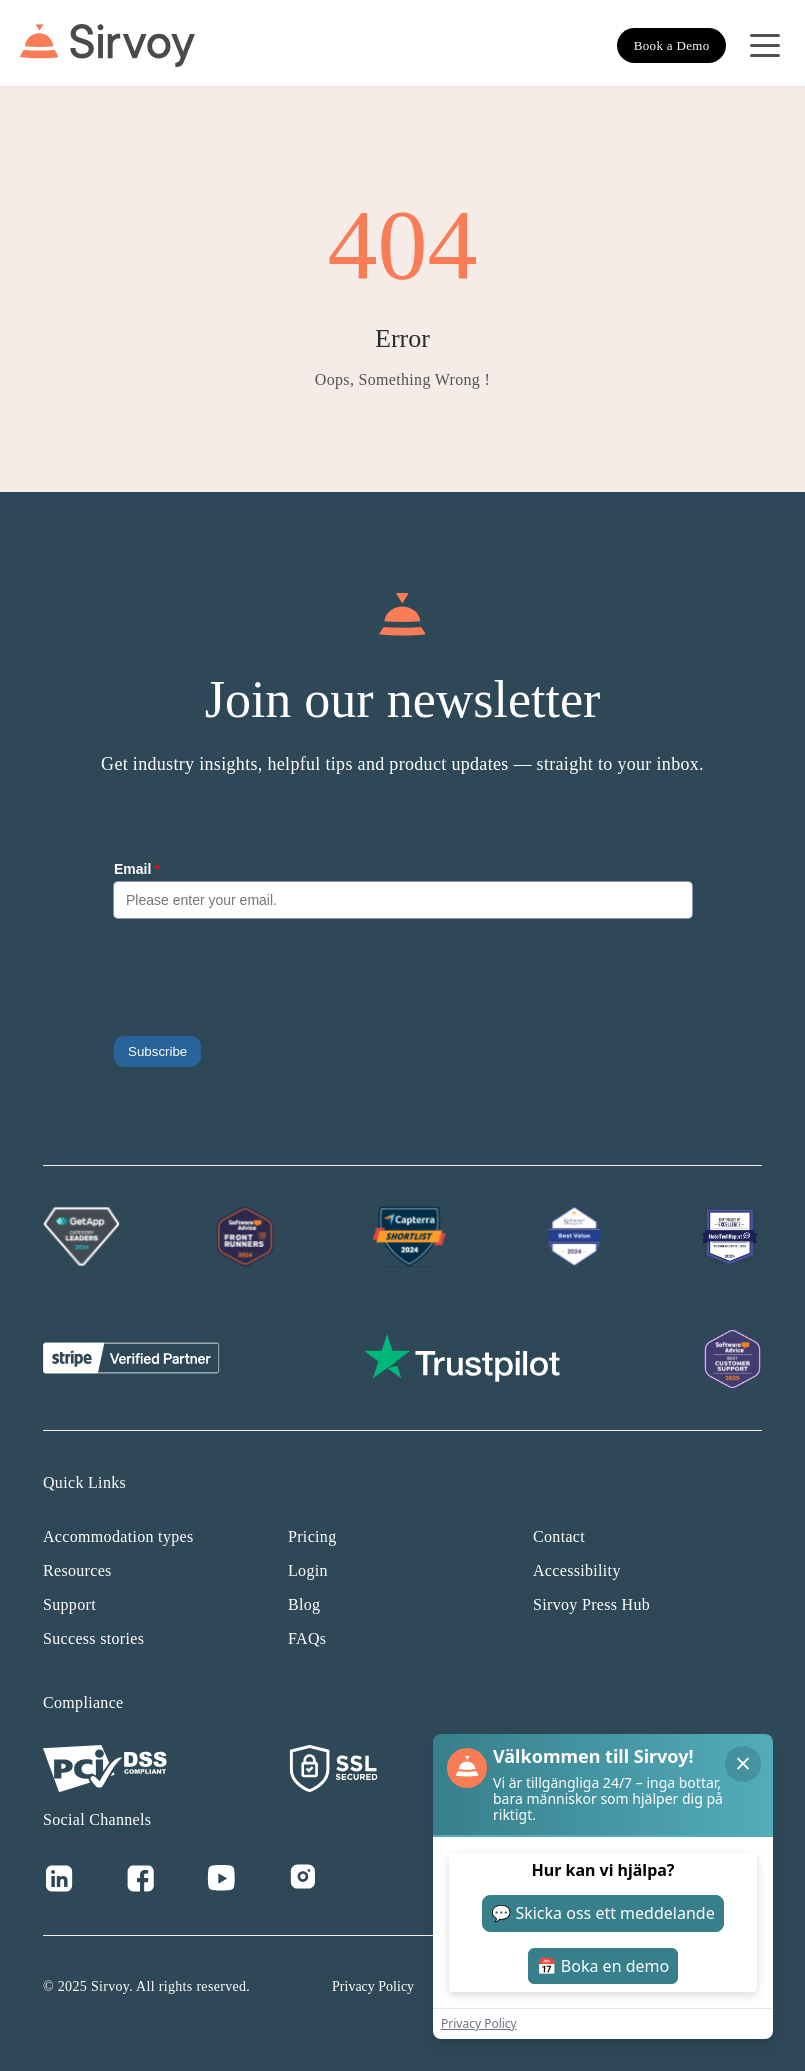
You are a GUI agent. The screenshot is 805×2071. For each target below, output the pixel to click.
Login (308, 1570)
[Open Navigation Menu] (765, 46)
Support (69, 1604)
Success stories (93, 1638)
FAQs (307, 1638)
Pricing (312, 1536)
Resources (77, 1570)
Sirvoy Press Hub (591, 1604)
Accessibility (577, 1570)
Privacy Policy (373, 1986)
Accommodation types (118, 1536)
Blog (304, 1604)
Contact (559, 1536)
